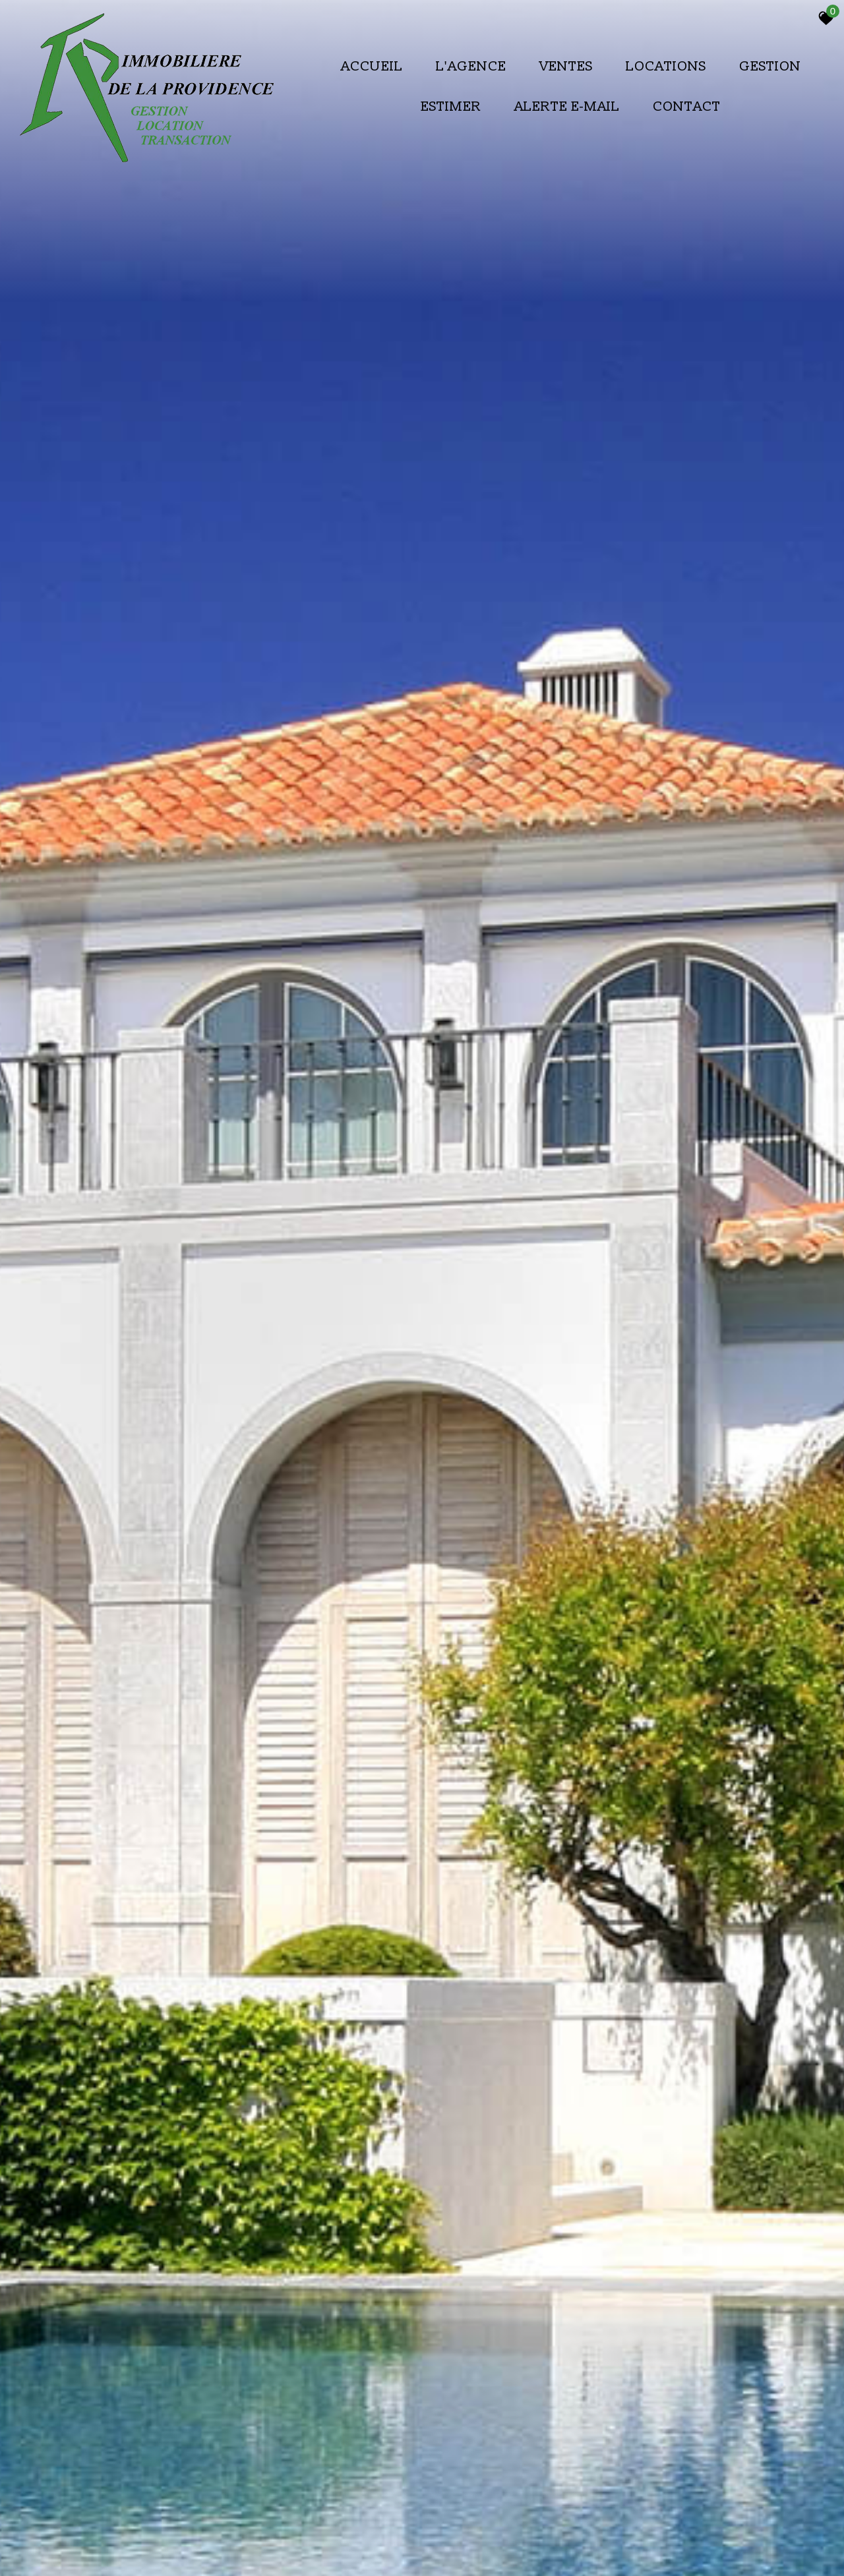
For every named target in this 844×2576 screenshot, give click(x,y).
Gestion (770, 66)
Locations (666, 66)
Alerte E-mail (567, 106)
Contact (687, 106)
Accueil (372, 66)
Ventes (566, 66)
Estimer (451, 106)
